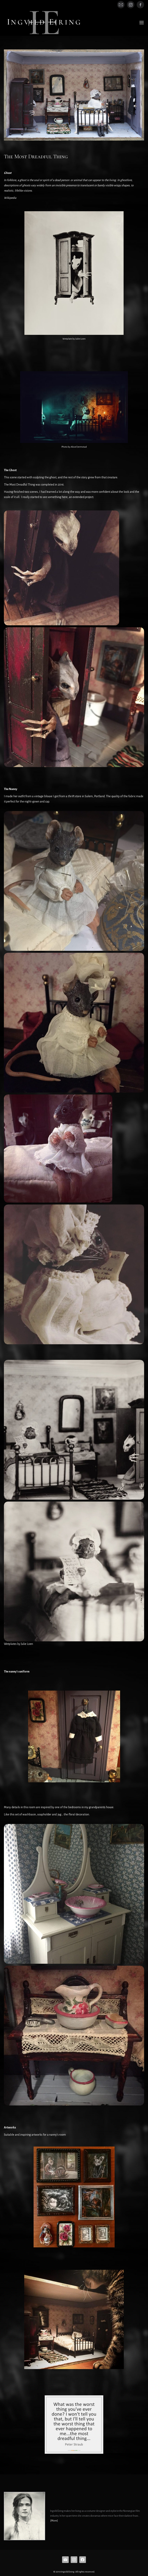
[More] (54, 2520)
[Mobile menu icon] (141, 22)
